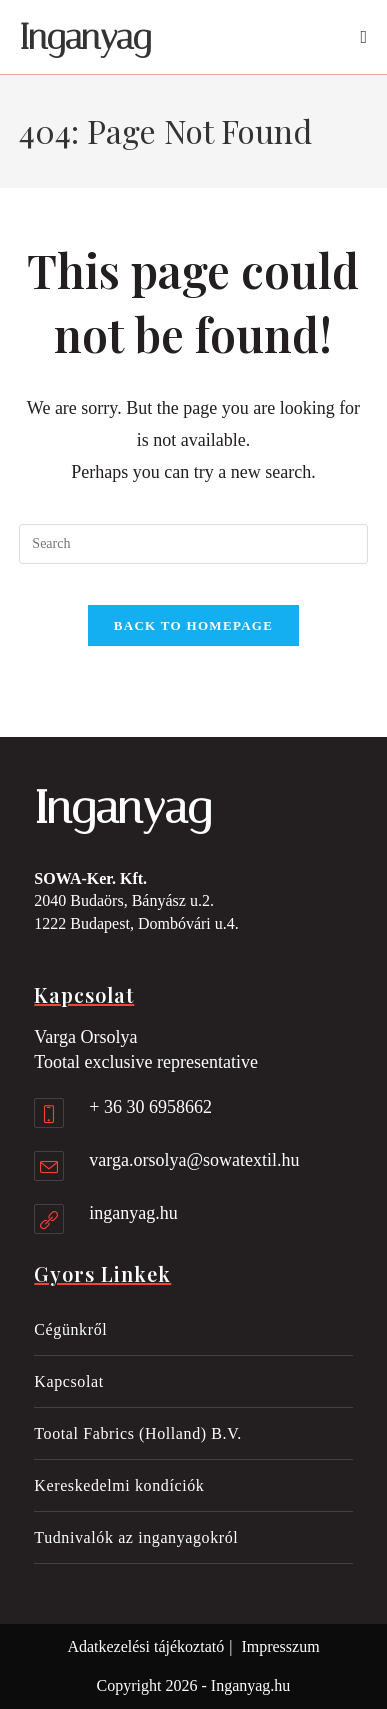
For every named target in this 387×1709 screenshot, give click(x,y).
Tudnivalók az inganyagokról (136, 1537)
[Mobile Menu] (363, 37)
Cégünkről (70, 1329)
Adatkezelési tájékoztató (145, 1646)
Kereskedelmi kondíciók (119, 1485)
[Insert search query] (193, 544)
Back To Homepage (193, 625)
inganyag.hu (133, 1213)
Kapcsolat (68, 1381)
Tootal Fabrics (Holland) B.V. (138, 1433)
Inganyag (85, 37)
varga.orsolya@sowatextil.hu (194, 1160)
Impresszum (280, 1646)
